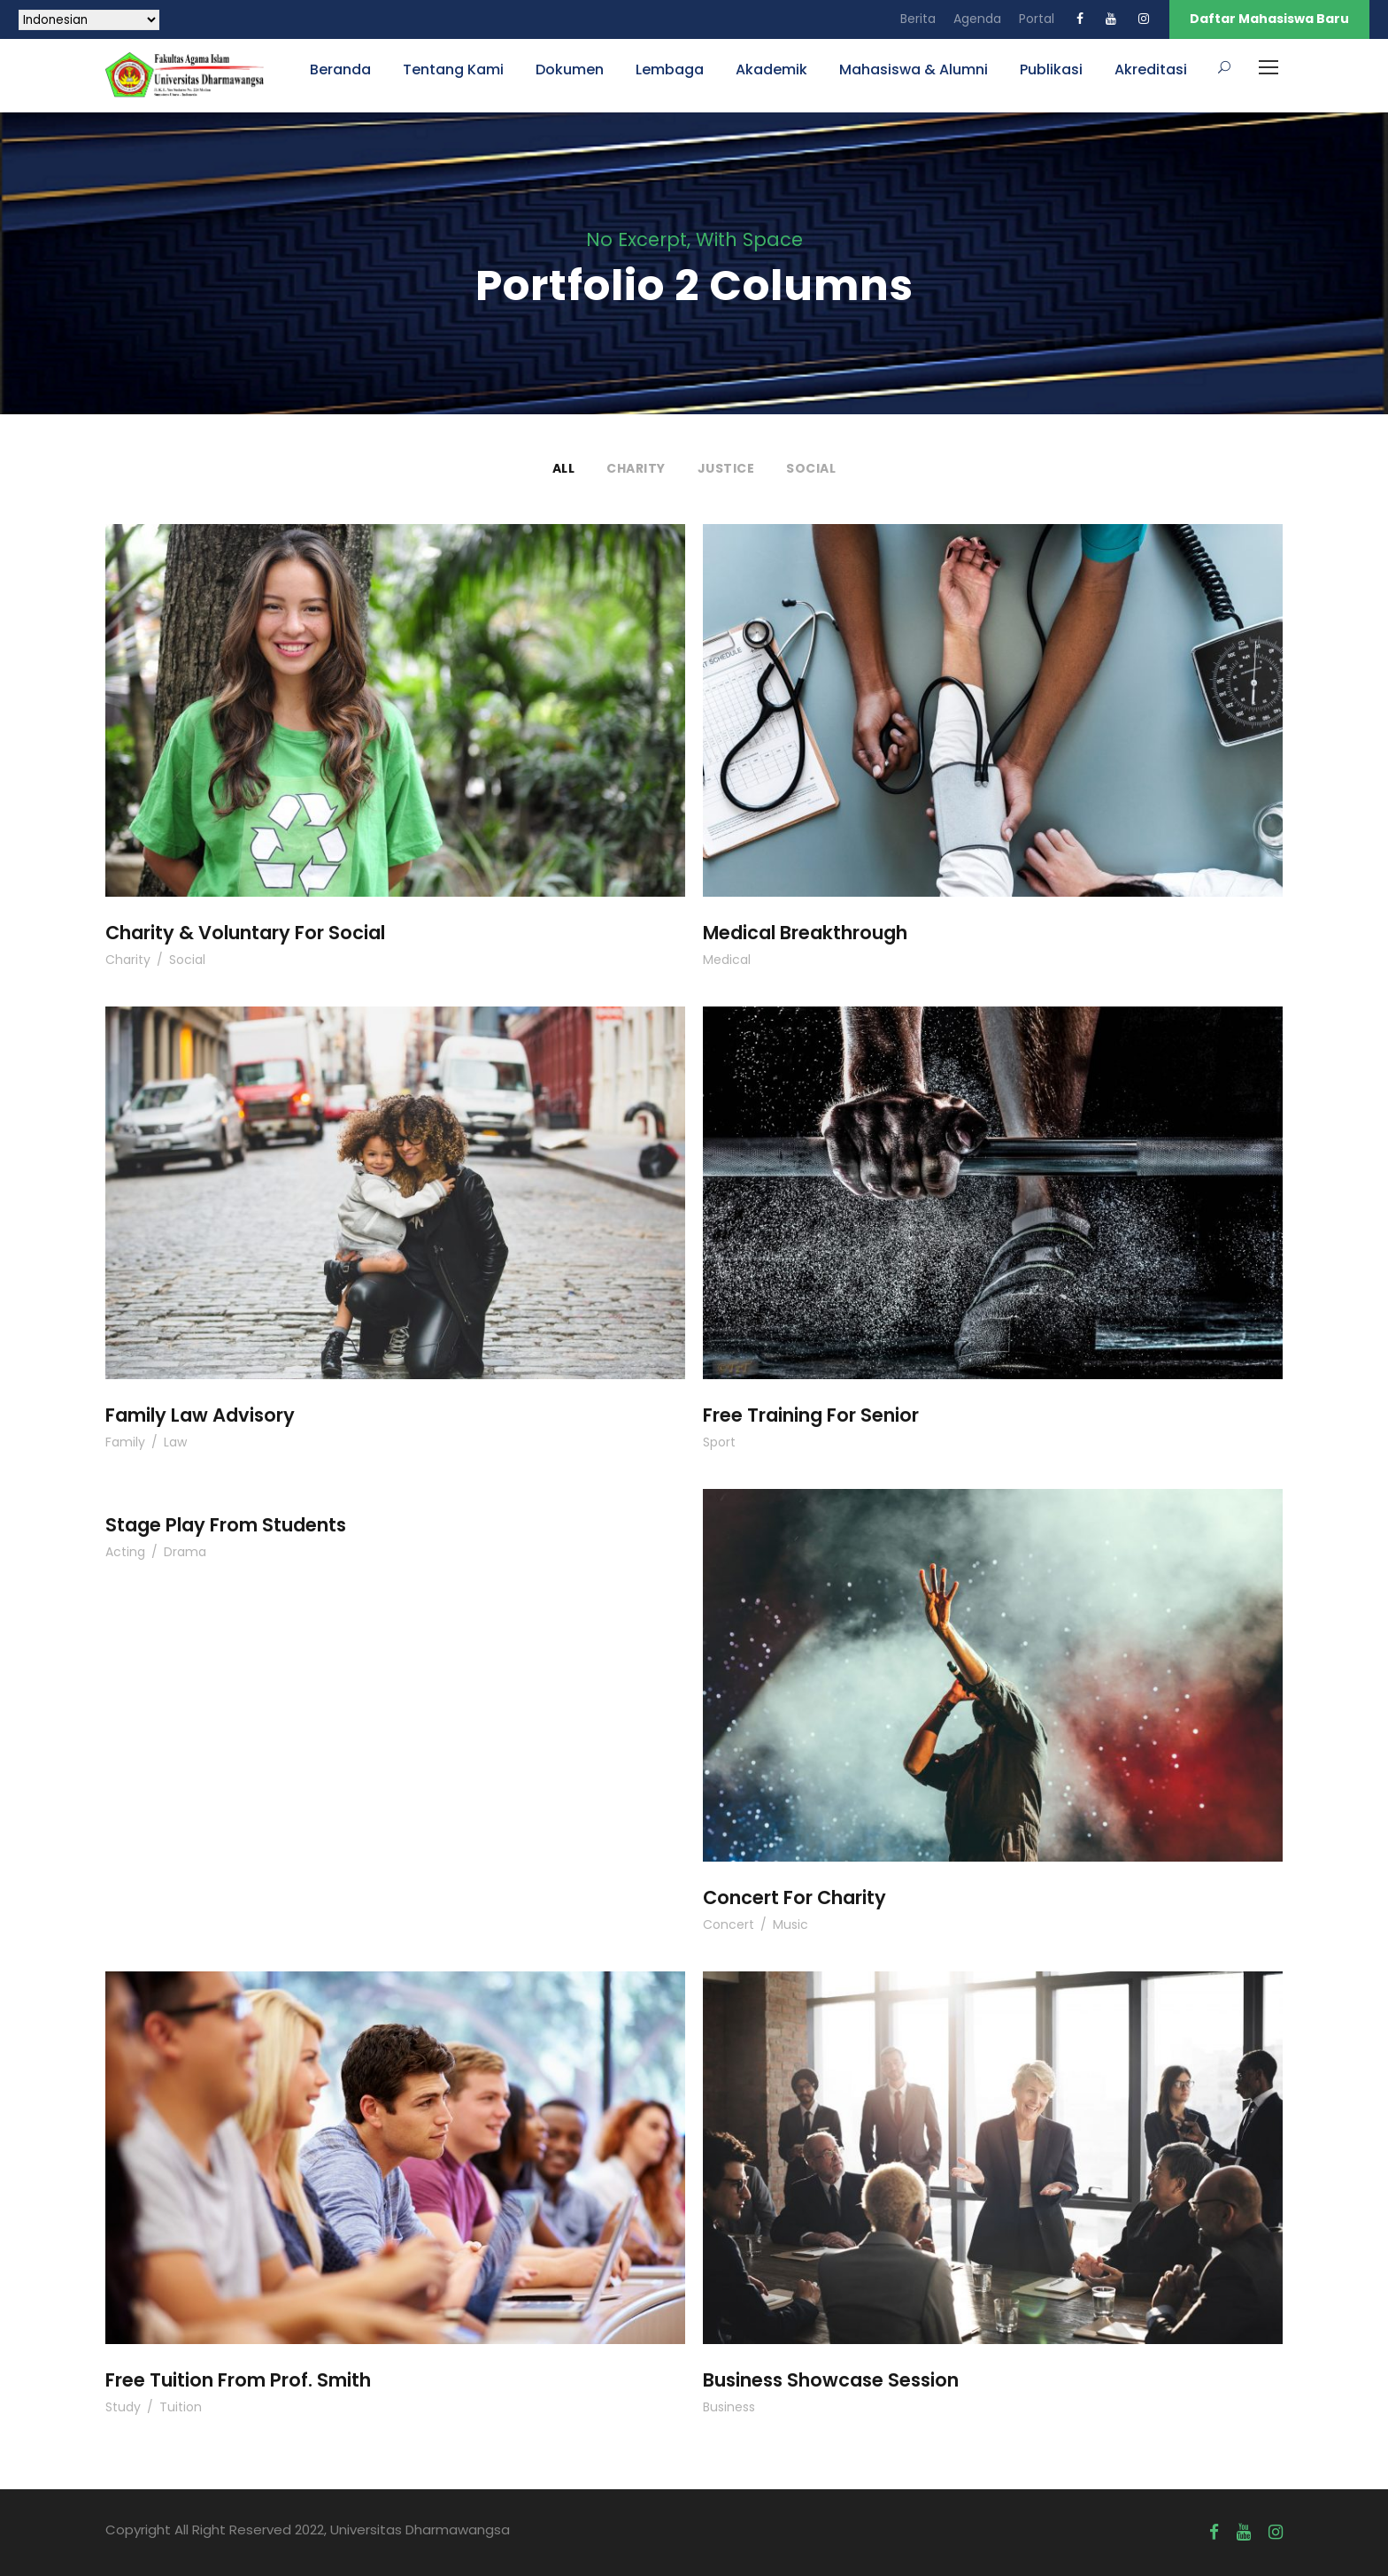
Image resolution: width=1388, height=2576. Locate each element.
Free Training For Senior (811, 1415)
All (563, 468)
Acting (125, 1552)
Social (811, 468)
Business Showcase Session (831, 2380)
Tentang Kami (453, 69)
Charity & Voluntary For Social (245, 932)
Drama (185, 1552)
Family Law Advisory (200, 1415)
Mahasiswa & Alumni (913, 69)
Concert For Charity (794, 1897)
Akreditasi (1150, 69)
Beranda (340, 69)
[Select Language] (89, 20)
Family (125, 1442)
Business (729, 2407)
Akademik (771, 69)
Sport (719, 1442)
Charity (636, 468)
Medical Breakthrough (805, 932)
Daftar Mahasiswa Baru (1269, 18)
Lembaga (670, 69)
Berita (918, 18)
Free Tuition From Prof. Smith (238, 2380)
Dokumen (570, 69)
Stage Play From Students (225, 1525)
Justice (726, 468)
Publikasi (1051, 69)
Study (123, 2407)
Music (790, 1924)
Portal (1036, 18)
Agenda (977, 18)
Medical (727, 959)
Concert (728, 1924)
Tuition (180, 2407)
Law (175, 1442)
